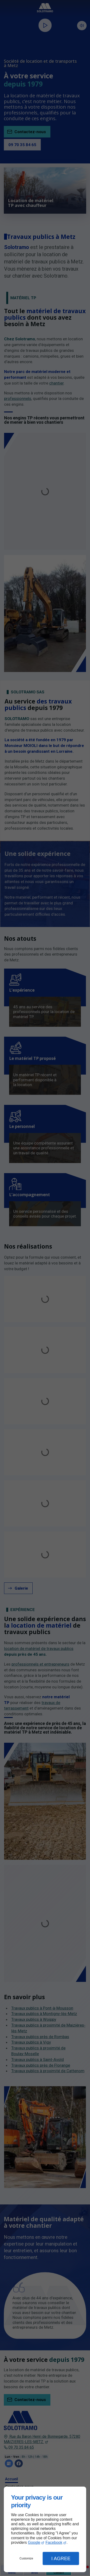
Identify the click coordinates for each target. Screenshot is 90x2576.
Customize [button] (26, 2558)
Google (34, 2542)
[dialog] (45, 2529)
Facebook (53, 2542)
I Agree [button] (61, 2558)
